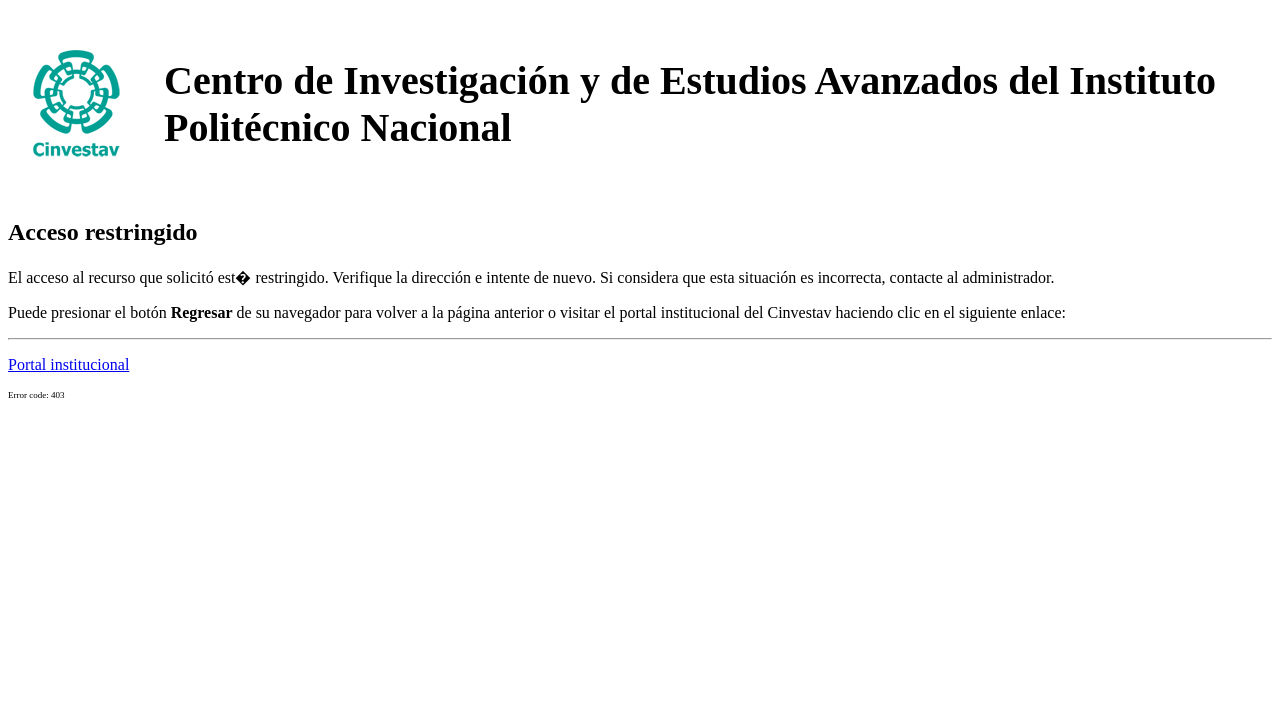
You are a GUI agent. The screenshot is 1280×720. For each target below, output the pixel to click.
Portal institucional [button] (68, 364)
